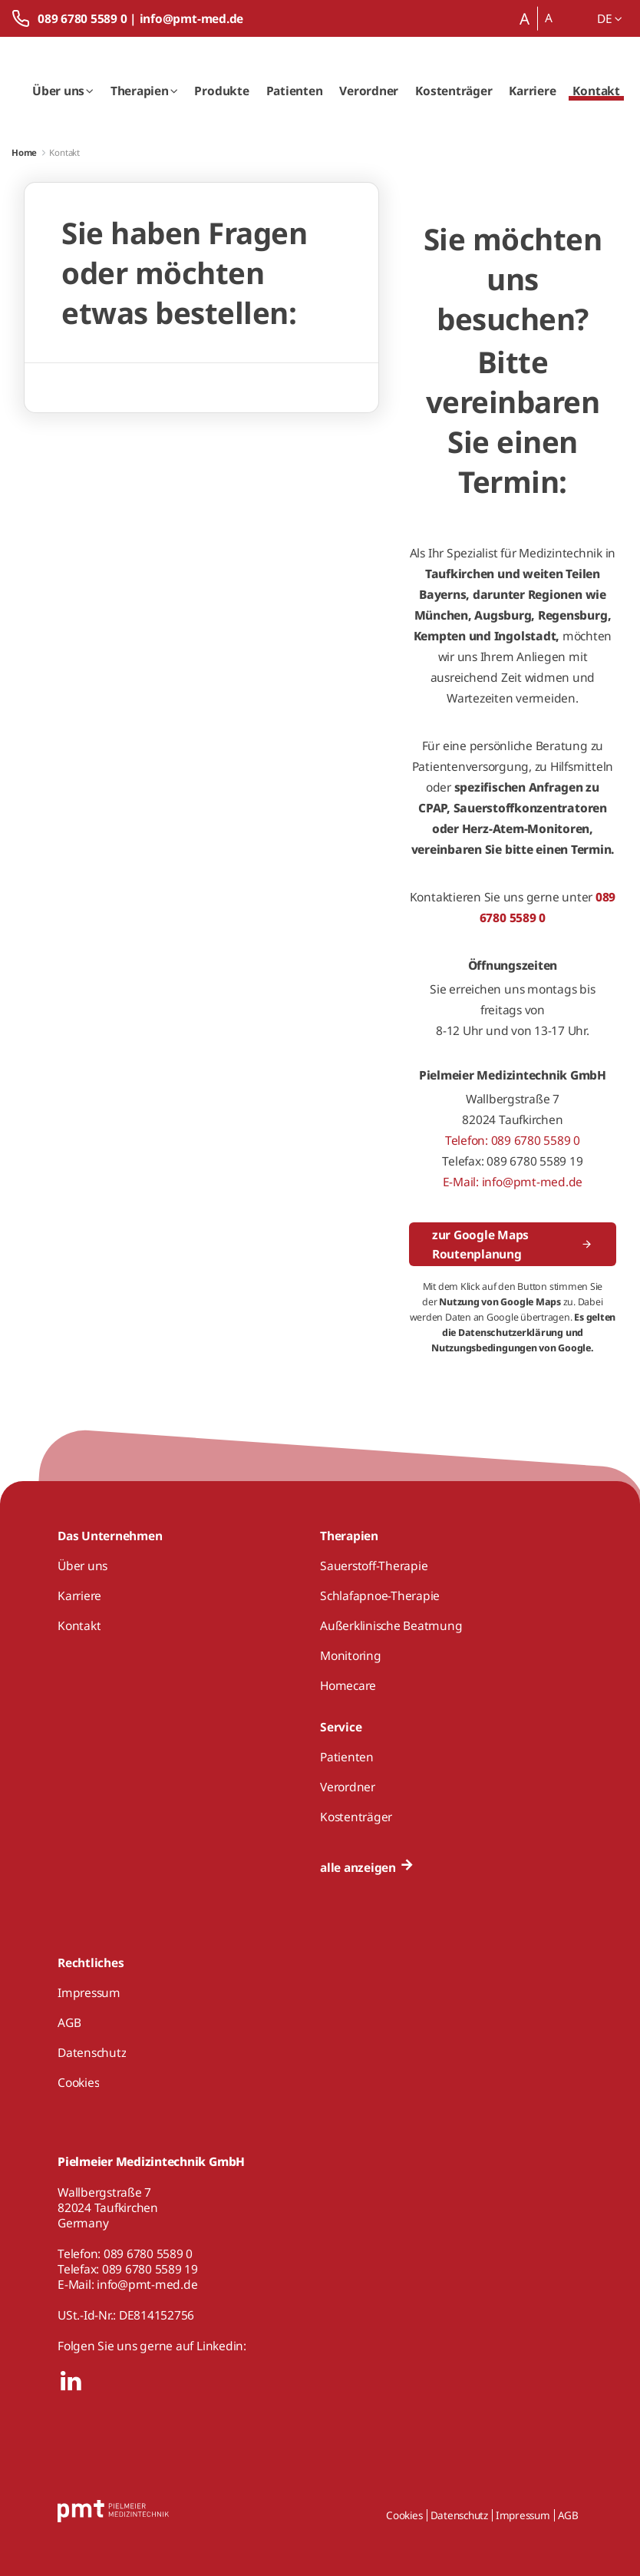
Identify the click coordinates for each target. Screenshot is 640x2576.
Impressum (523, 2515)
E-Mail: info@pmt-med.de (512, 1181)
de (609, 18)
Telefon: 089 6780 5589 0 (512, 1140)
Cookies (404, 2515)
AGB (568, 2515)
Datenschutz (459, 2515)
